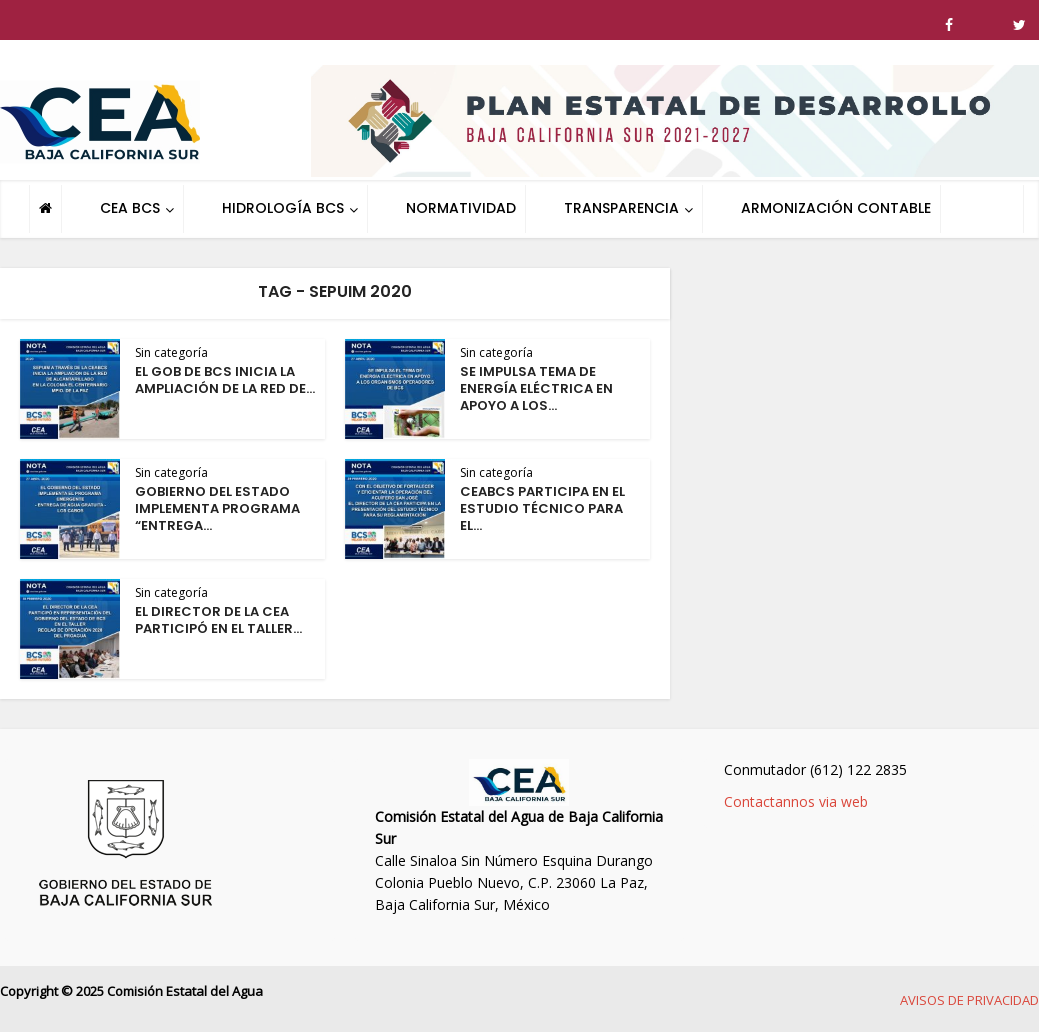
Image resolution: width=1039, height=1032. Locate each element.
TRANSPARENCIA (621, 208)
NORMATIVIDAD (461, 208)
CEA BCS (130, 208)
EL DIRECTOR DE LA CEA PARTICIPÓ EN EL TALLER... (218, 620)
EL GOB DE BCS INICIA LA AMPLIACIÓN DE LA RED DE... (225, 380)
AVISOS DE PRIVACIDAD (969, 1000)
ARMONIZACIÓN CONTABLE (836, 208)
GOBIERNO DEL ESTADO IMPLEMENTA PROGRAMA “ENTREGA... (217, 508)
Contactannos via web (796, 801)
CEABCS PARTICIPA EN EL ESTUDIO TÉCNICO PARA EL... (542, 508)
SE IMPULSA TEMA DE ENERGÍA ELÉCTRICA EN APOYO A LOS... (536, 388)
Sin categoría (171, 352)
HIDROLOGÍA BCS (283, 208)
